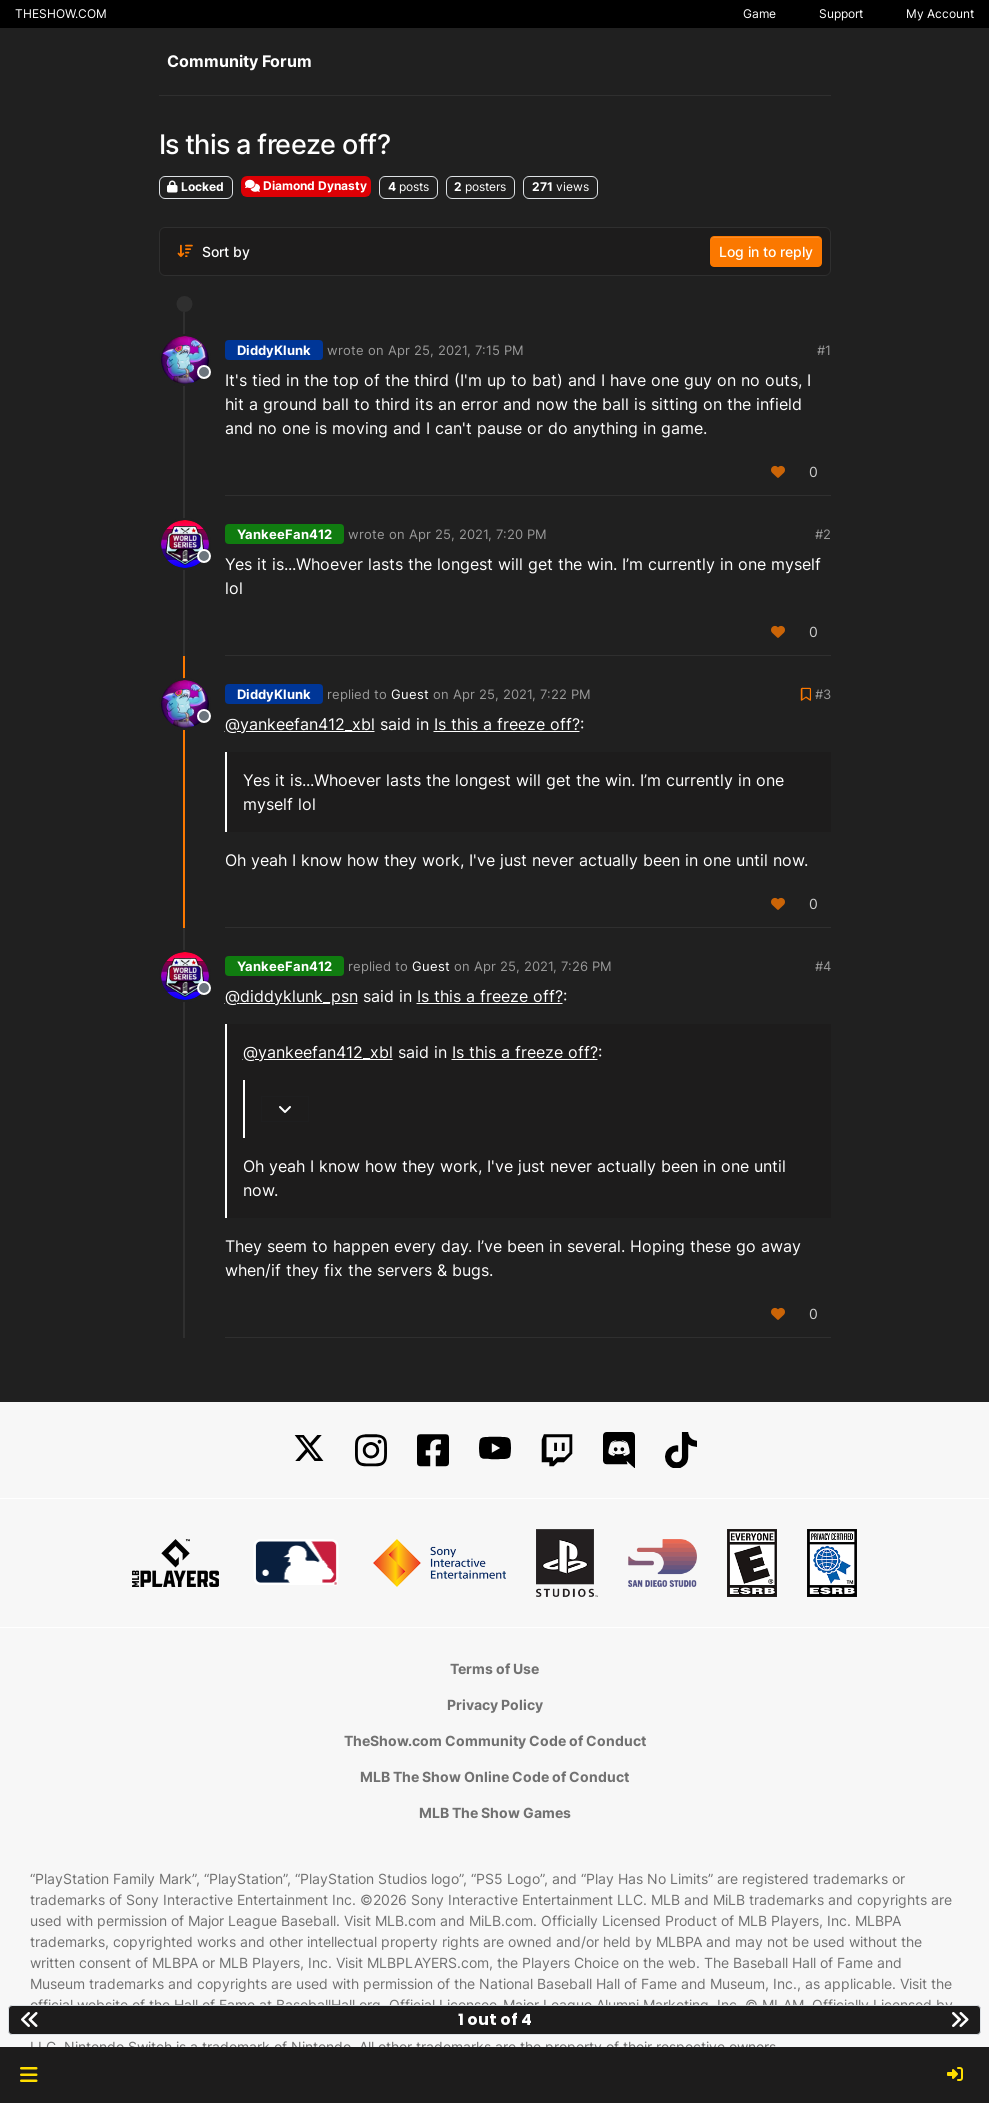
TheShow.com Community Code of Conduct (495, 1740)
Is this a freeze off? (507, 724)
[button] (28, 2075)
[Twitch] (557, 1450)
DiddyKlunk (274, 350)
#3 (823, 694)
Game (759, 13)
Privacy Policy (495, 1704)
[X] (309, 1450)
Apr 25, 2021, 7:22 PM (522, 694)
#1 (824, 350)
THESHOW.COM (61, 13)
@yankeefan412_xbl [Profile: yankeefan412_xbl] (300, 724)
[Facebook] (433, 1450)
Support (841, 13)
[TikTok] (681, 1450)
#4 (823, 966)
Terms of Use (494, 1668)
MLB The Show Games (495, 1812)
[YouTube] (495, 1450)
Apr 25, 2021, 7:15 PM (456, 350)
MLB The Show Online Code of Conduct (494, 1776)
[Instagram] (371, 1450)
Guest (410, 694)
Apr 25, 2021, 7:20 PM (478, 534)
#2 (823, 534)
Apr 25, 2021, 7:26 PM (543, 966)
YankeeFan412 (284, 534)
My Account (940, 13)
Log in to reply (766, 251)
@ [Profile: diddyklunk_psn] (291, 996)
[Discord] (619, 1450)
